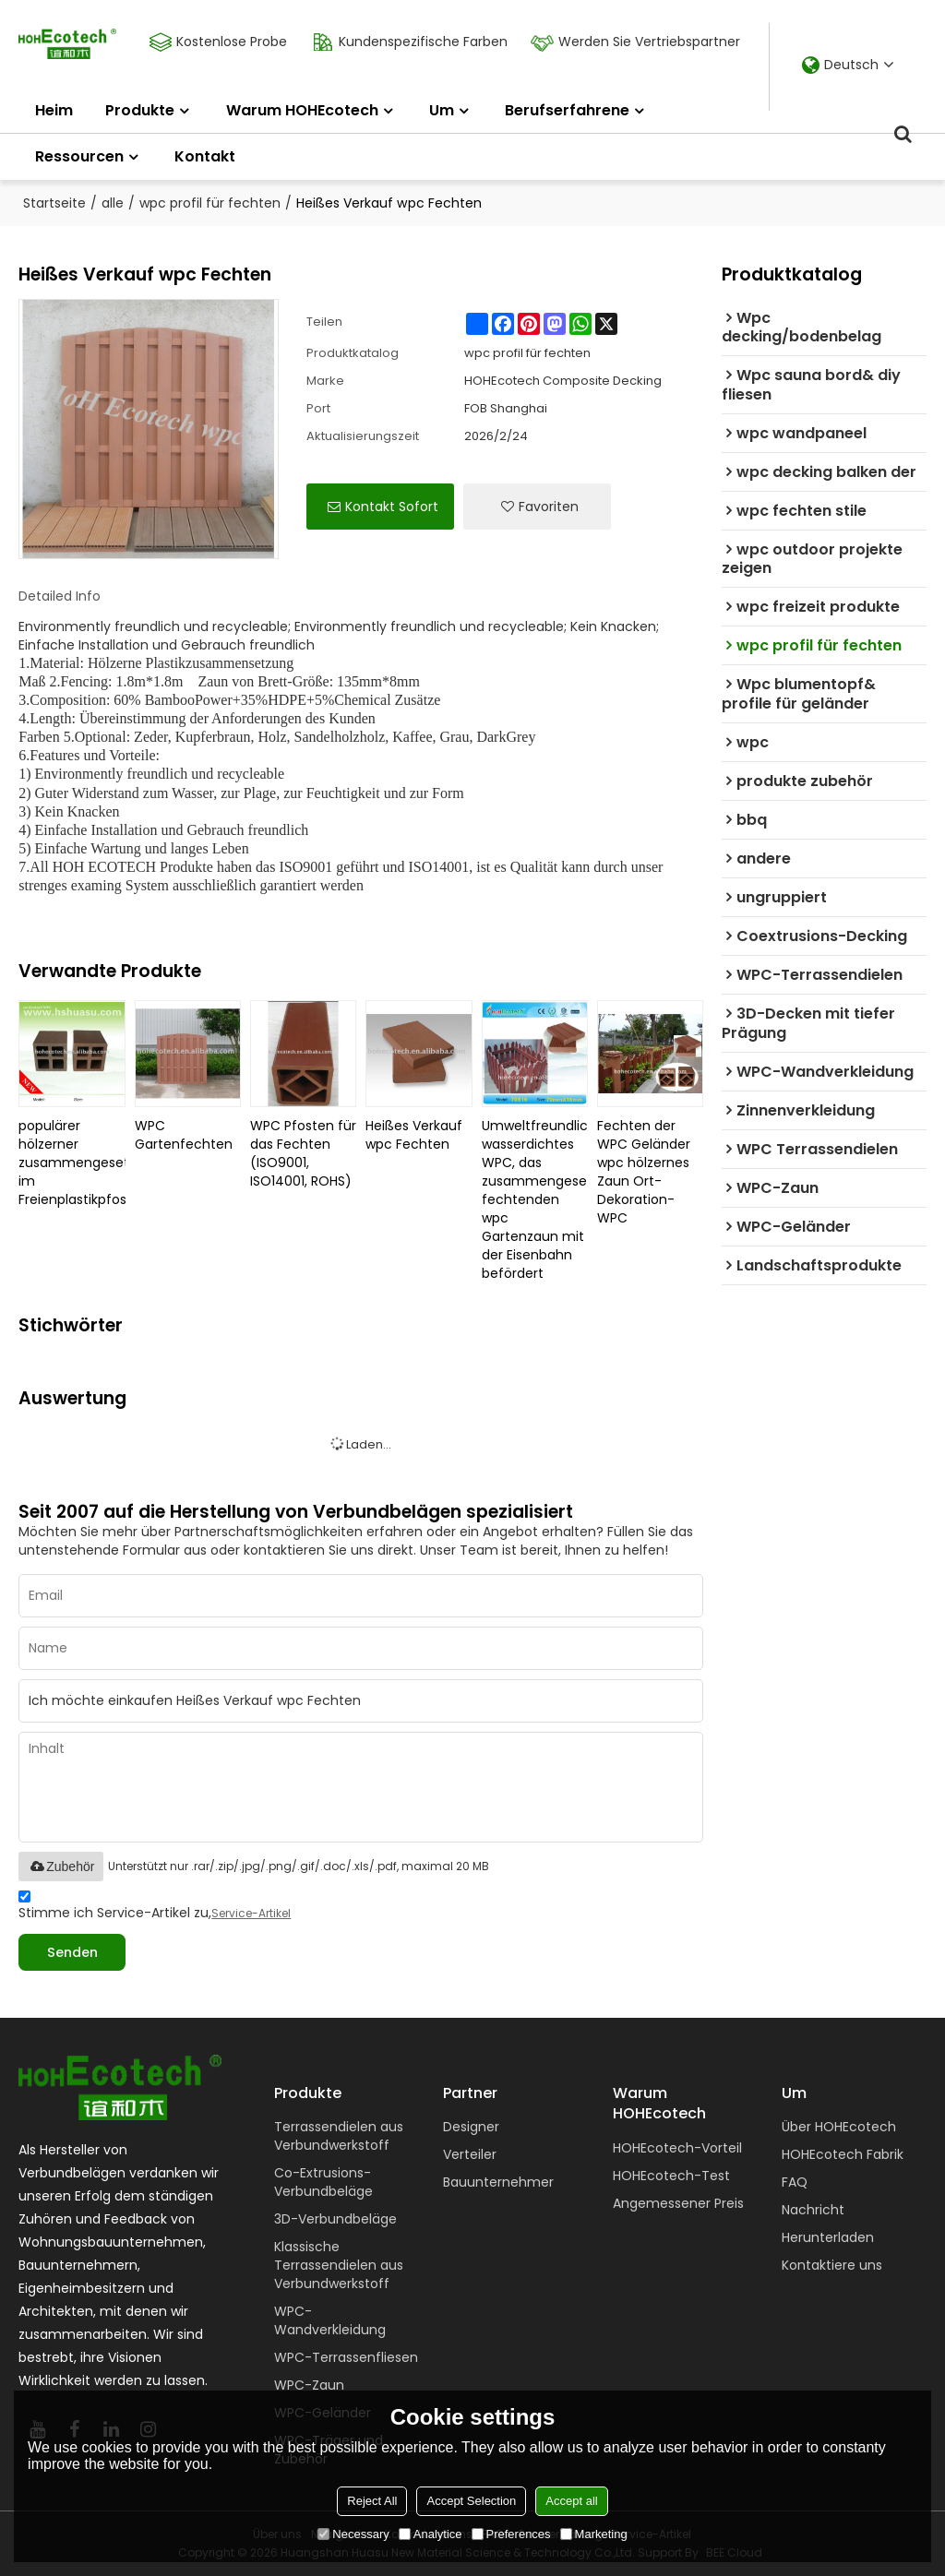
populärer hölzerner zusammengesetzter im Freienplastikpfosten (71, 1162)
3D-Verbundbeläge (335, 2219)
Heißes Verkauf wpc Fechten (413, 1134)
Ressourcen (79, 156)
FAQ (794, 2182)
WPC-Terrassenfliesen (346, 2357)
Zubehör (61, 1866)
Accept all (571, 2501)
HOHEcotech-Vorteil (677, 2148)
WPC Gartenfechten (184, 1134)
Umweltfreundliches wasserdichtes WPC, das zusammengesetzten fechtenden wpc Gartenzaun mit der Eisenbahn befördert (535, 1199)
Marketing (594, 2534)
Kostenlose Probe (229, 41)
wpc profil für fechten (210, 203)
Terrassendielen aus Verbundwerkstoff (338, 2135)
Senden (72, 1952)
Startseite (54, 203)
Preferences (511, 2534)
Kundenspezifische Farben (421, 41)
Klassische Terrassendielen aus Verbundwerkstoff (338, 2265)
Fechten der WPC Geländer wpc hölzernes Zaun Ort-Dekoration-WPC (643, 1171)
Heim (54, 110)
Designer (471, 2126)
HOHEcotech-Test (671, 2175)
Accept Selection (471, 2501)
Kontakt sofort (391, 506)
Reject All (372, 2501)
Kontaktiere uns (832, 2265)
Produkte (139, 110)
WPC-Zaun (309, 2385)
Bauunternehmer (498, 2182)
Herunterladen (828, 2237)
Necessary (353, 2534)
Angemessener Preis (678, 2203)
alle (113, 203)
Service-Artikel (251, 1913)
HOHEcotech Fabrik (842, 2154)
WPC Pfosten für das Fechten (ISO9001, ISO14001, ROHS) (303, 1153)
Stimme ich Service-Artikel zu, (154, 1907)
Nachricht (813, 2209)
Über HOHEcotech (839, 2126)
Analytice (430, 2534)
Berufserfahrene (567, 110)
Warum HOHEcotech (302, 110)
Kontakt (204, 156)
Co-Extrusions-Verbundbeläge (323, 2182)
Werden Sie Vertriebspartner (647, 41)
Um (441, 110)
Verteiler (469, 2154)
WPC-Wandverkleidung (330, 2320)
